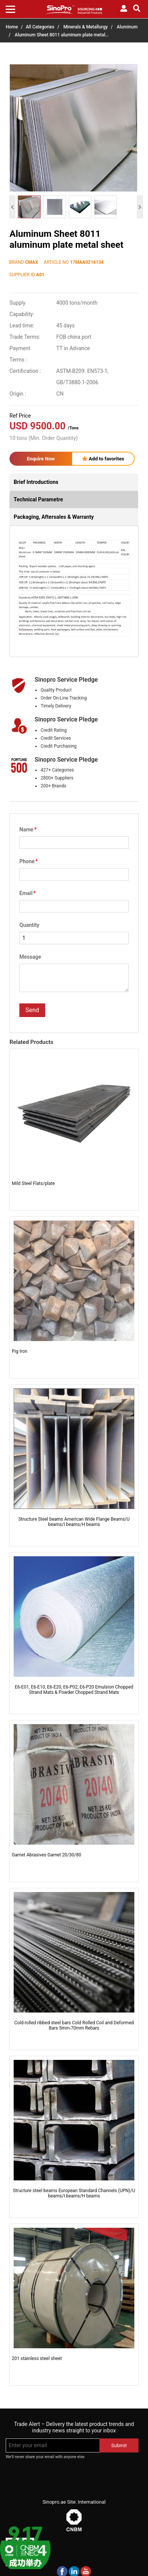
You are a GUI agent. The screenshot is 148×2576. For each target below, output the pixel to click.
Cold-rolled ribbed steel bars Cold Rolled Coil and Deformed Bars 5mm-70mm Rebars (74, 2025)
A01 (40, 274)
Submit (119, 2445)
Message (30, 957)
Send (32, 1010)
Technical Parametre (38, 499)
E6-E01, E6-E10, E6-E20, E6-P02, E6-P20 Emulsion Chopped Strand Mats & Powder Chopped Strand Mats (74, 1689)
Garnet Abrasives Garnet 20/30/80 (46, 1855)
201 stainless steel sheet (37, 2358)
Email (27, 893)
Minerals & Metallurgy (85, 27)
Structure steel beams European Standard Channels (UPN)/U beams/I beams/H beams (74, 2193)
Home (12, 27)
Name (27, 829)
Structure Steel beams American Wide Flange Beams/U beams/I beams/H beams (73, 1521)
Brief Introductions (36, 482)
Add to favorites (103, 459)
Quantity (29, 925)
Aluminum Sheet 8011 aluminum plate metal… (62, 35)
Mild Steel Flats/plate (33, 1183)
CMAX (31, 262)
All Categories (40, 27)
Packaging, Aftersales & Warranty (54, 517)
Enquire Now (41, 459)
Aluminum (127, 27)
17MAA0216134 (87, 262)
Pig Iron (19, 1351)
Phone (28, 861)
